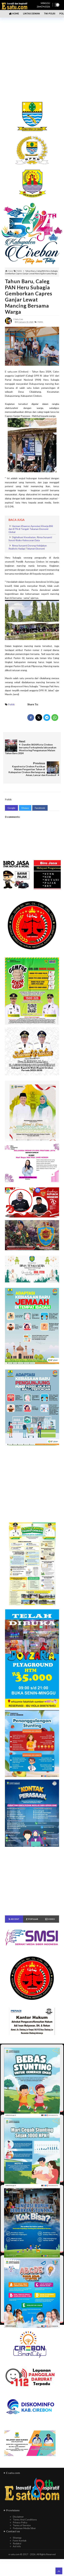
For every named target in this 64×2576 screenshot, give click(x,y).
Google (11, 807)
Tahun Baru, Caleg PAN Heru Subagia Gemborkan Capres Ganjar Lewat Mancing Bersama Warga (28, 296)
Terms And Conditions (25, 2519)
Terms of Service (22, 2525)
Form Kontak (19, 2540)
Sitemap (17, 2537)
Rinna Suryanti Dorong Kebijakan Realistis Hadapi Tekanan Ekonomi (28, 547)
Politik (11, 704)
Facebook (40, 807)
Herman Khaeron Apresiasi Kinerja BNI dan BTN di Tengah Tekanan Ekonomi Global (31, 529)
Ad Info (17, 2546)
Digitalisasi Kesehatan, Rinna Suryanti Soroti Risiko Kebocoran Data (30, 539)
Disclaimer (18, 2516)
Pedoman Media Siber (24, 2528)
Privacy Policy (20, 2522)
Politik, (40, 322)
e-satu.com (14, 2554)
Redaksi (17, 2543)
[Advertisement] (32, 65)
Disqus (25, 807)
